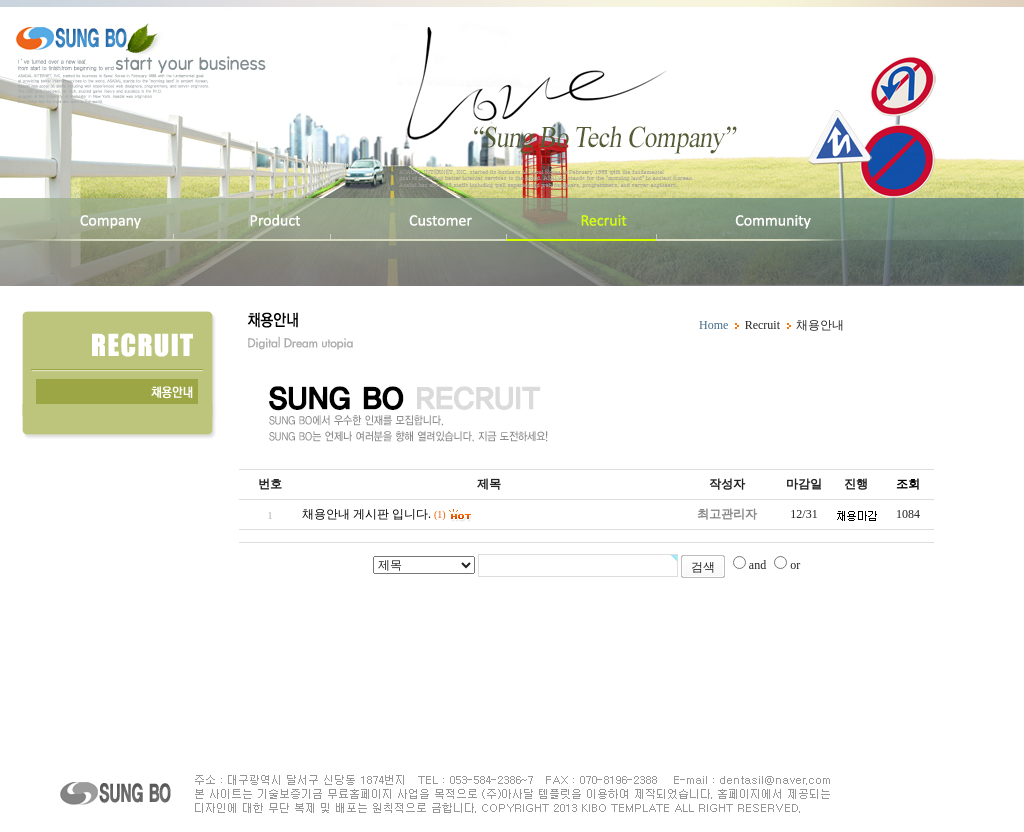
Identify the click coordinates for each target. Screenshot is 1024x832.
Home (713, 325)
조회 (908, 484)
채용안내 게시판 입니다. (366, 514)
